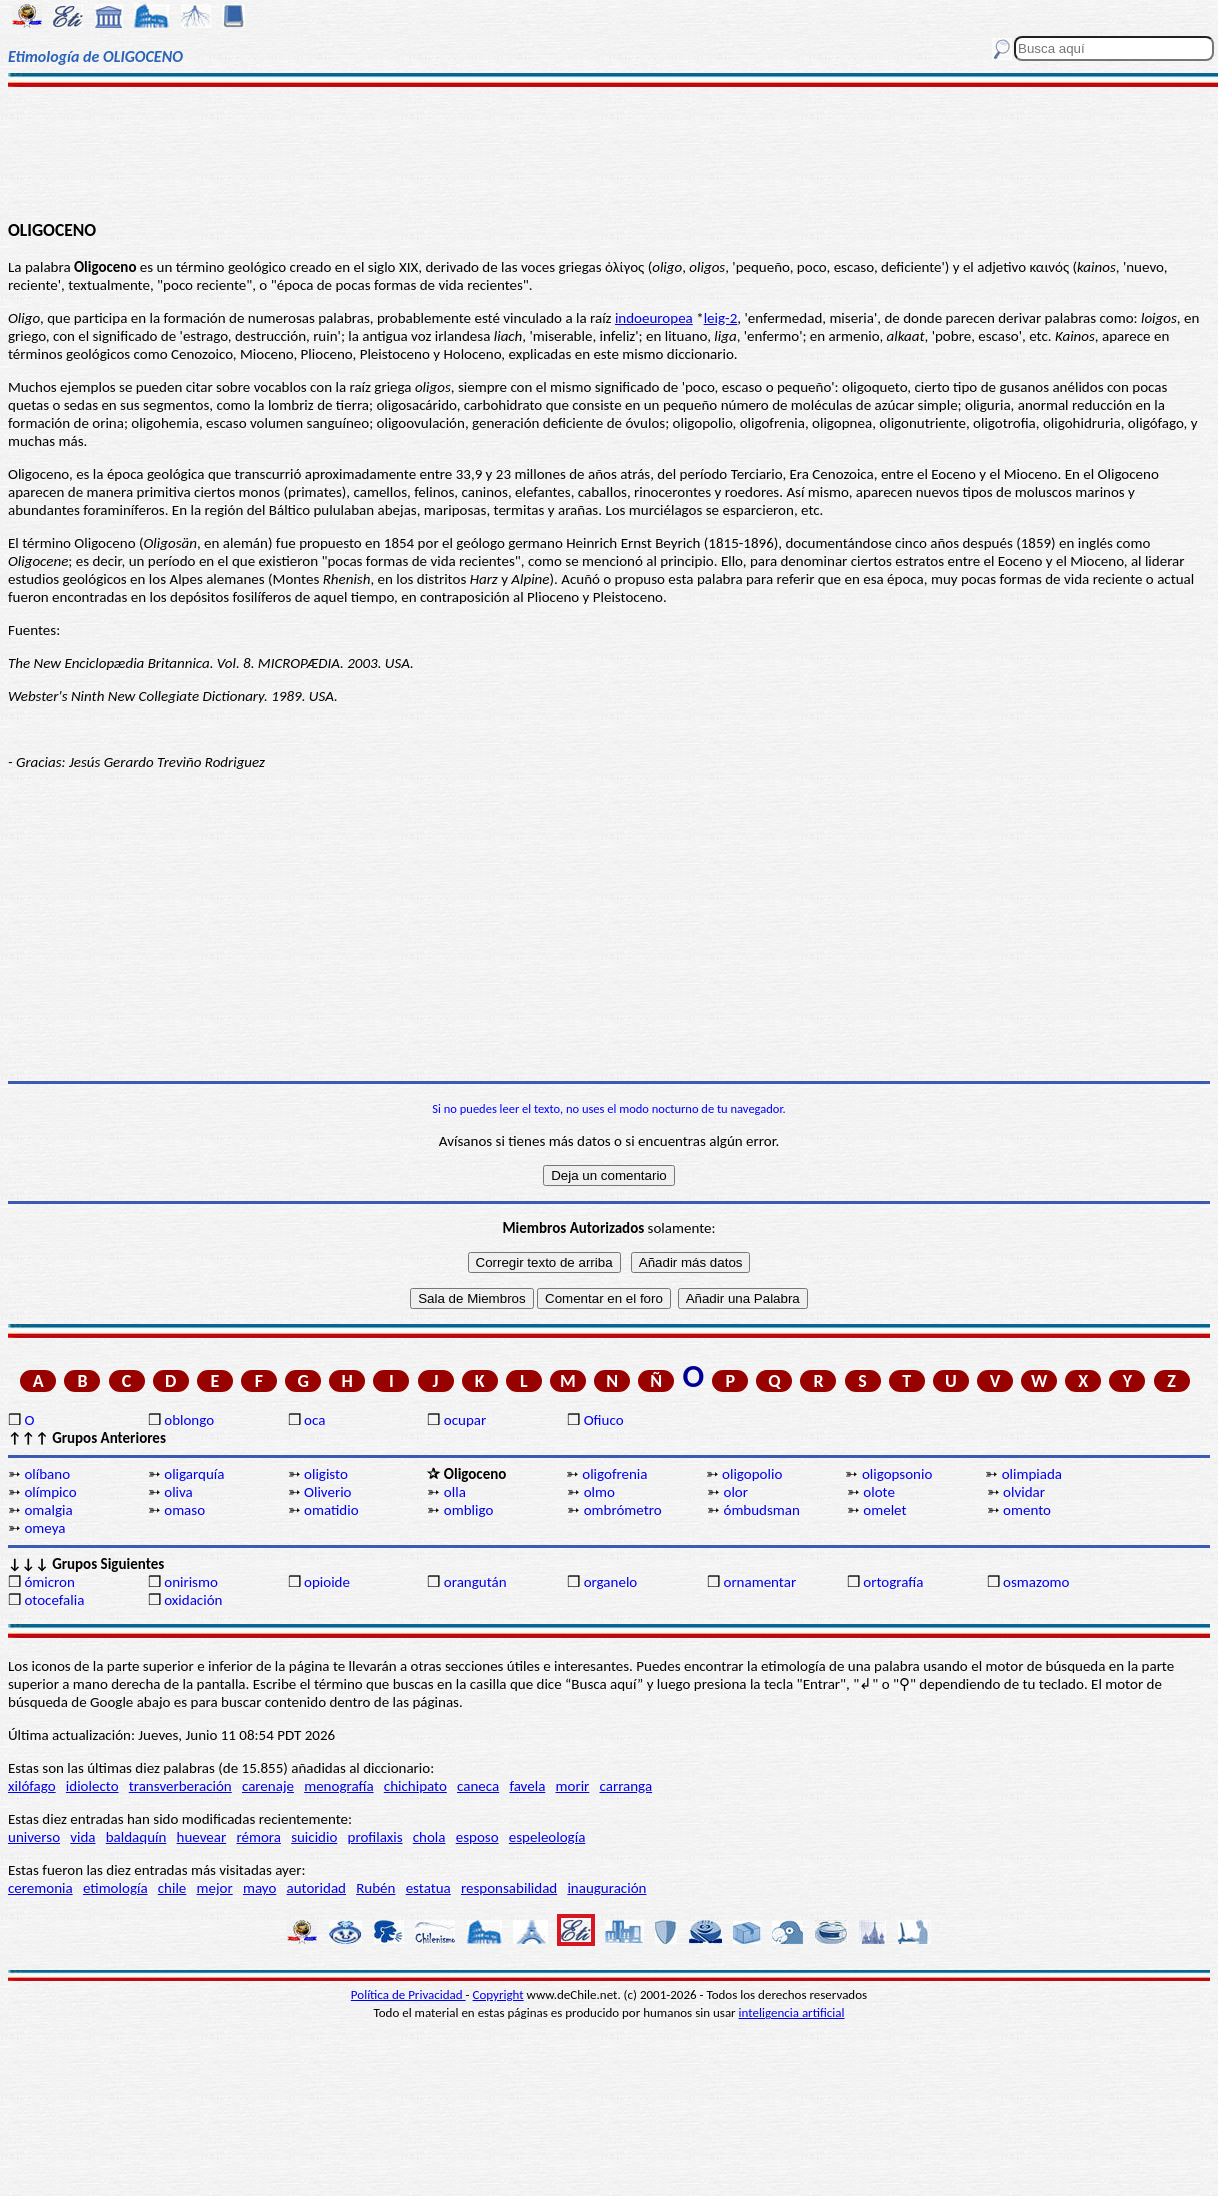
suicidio (314, 1837)
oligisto (326, 1474)
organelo (611, 1582)
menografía (338, 1786)
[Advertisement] (609, 152)
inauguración (606, 1888)
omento (1027, 1510)
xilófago (32, 1786)
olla (455, 1492)
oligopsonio (897, 1474)
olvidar (1024, 1492)
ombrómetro (623, 1510)
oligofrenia (614, 1474)
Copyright (498, 1994)
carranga (626, 1786)
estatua (428, 1888)
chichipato (415, 1786)
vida (82, 1837)
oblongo (189, 1420)
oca (314, 1420)
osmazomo (1036, 1582)
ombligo (469, 1510)
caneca (478, 1786)
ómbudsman (761, 1510)
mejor (215, 1888)
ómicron (49, 1582)
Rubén (375, 1888)
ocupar (465, 1420)
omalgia (48, 1510)
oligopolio (752, 1474)
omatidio (331, 1510)
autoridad (316, 1888)
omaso (184, 1510)
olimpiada (1032, 1474)
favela (527, 1786)
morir (573, 1786)
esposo (477, 1837)
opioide (327, 1582)
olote (879, 1492)
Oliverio (328, 1492)
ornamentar (759, 1582)
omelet (884, 1510)
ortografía (893, 1582)
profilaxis (375, 1837)
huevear (202, 1837)
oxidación (193, 1600)
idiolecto (92, 1786)
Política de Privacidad (408, 1994)
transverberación (180, 1786)
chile (172, 1888)
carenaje (268, 1786)
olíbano (47, 1474)
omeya (44, 1528)
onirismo (191, 1582)
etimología (115, 1888)
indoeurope (650, 318)
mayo (259, 1888)
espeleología (547, 1837)
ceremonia (40, 1888)
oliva (178, 1492)
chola (429, 1837)
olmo (599, 1492)
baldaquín (136, 1837)
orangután (475, 1582)
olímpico (50, 1492)
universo (34, 1837)
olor (735, 1492)
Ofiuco (604, 1420)
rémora (258, 1837)
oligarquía (194, 1474)
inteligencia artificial (792, 2012)
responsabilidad (509, 1888)
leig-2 (721, 318)
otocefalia (54, 1600)
